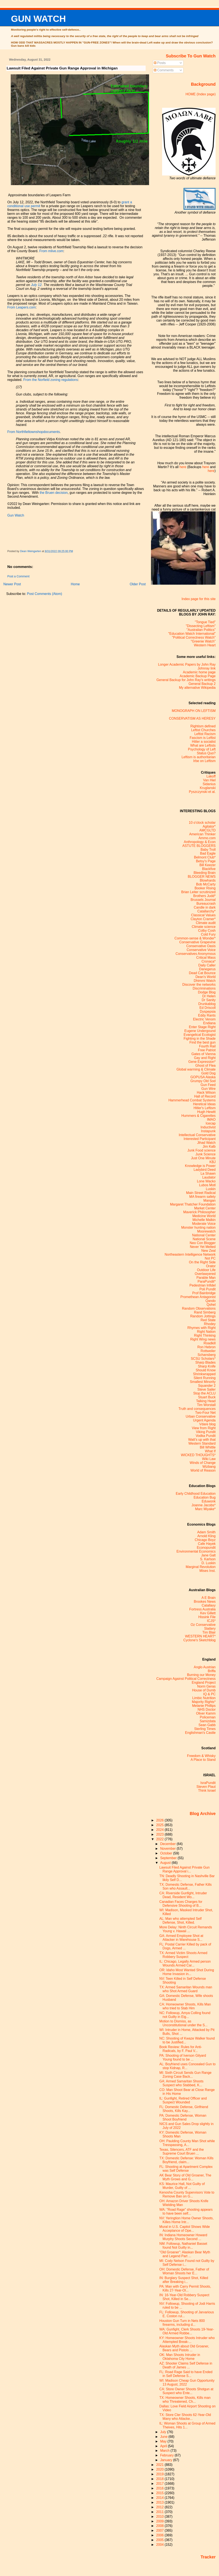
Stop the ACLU (204, 1393)
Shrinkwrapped (204, 1374)
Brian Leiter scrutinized (198, 892)
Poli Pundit (208, 1289)
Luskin (211, 1189)
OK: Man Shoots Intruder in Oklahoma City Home (179, 2356)
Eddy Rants (207, 1015)
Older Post (138, 584)
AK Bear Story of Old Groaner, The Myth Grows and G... (185, 2177)
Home (75, 584)
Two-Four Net (205, 1412)
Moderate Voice (204, 1223)
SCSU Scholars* (203, 1358)
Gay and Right (205, 1058)
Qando (211, 1301)
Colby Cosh (207, 930)
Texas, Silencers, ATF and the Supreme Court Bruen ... (181, 2151)
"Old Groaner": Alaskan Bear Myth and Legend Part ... (184, 2254)
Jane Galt (208, 1555)
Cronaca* (208, 961)
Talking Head (206, 1401)
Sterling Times (205, 1729)
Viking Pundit (206, 1432)
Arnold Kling (206, 1536)
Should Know (206, 1370)
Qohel (211, 1304)
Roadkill (210, 1343)
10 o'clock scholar (202, 822)
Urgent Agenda (204, 1420)
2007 (160, 2530)
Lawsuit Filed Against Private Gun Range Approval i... (184, 1869)
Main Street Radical (201, 1193)
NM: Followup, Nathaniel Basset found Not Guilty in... (183, 2245)
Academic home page (199, 672)
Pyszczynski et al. (202, 792)
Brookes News (205, 1601)
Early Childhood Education (196, 1493)
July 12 (36, 285)
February (167, 2455)
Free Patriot (207, 1050)
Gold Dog (208, 1073)
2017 (160, 2483)
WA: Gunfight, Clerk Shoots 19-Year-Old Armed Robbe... (186, 2331)
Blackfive (209, 869)
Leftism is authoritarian (199, 757)
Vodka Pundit (206, 1436)
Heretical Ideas (204, 1104)
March (165, 2450)
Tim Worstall (206, 1405)
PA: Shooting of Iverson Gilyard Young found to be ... (182, 2057)
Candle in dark (205, 907)
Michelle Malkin (204, 1220)
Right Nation (206, 1331)
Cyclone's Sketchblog (199, 1640)
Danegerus (207, 969)
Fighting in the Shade (200, 1038)
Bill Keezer (208, 865)
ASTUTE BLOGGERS (199, 846)
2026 (160, 1820)
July (163, 2432)
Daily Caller (207, 965)
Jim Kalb (209, 1146)
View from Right (204, 1428)
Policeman (208, 1717)
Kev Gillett (208, 1613)
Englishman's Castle (200, 1732)
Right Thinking (205, 1335)
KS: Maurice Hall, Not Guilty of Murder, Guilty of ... (182, 2186)
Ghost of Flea (205, 1065)
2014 (160, 2498)
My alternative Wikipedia (197, 687)
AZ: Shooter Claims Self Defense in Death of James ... (185, 2365)
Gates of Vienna (203, 1054)
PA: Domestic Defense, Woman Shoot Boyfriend (182, 2117)
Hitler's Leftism (205, 1108)
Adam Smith (206, 1532)
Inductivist (208, 1127)
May (163, 2441)
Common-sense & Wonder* (195, 938)
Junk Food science (201, 1150)
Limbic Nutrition (204, 1698)
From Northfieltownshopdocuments (33, 432)
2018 (160, 2479)
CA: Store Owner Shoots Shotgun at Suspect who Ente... (186, 2391)
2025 (160, 1825)
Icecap (211, 1123)
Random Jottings (203, 1316)
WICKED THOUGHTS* (198, 1455)
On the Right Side (202, 1262)
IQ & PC (209, 1694)
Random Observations (199, 1308)
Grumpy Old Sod (203, 1081)
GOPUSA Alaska (203, 1077)
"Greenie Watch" (203, 641)
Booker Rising (205, 888)
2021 (160, 2465)
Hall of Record (205, 1096)
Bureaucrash (206, 903)
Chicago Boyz (205, 1540)
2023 (160, 1834)
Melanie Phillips (204, 1705)
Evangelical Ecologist (200, 1034)
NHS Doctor (207, 1709)
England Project (204, 1682)
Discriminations (204, 988)
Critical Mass (206, 957)
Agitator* (209, 826)
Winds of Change (203, 1463)
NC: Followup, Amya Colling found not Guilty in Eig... (184, 2015)
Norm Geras (206, 1686)
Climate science (204, 927)
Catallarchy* (206, 911)
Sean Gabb (207, 1725)
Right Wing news (203, 1339)
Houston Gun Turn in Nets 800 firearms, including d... (182, 2322)
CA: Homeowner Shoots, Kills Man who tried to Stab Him (185, 2006)
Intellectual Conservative (197, 1135)
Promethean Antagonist (198, 1297)
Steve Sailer (206, 1389)
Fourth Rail (207, 1046)
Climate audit (206, 923)
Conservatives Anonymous (196, 954)
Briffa (212, 1671)
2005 (160, 2540)
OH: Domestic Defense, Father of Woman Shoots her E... (184, 2271)
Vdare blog (207, 1424)
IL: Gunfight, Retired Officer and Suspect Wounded (183, 2100)
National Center (204, 1235)
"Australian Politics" (201, 630)
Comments (164, 70)
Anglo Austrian (205, 1667)
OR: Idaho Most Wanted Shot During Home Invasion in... (186, 1972)
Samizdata (208, 1721)
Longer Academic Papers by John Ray (187, 664)
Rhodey (210, 1324)
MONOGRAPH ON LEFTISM (194, 711)
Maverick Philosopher (199, 1212)
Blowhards (208, 880)
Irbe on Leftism (204, 761)
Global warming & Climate (196, 1069)
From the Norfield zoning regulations (50, 380)
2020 (160, 2469)
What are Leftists (203, 745)
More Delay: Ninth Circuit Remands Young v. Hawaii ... (185, 1929)
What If (210, 1451)
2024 (160, 1830)
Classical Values (203, 915)
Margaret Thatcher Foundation (193, 1204)
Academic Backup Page (198, 676)
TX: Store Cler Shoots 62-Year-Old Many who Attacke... (185, 2416)
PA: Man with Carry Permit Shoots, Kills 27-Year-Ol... (185, 2288)
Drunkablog (207, 1004)
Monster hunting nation (198, 1227)
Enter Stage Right (202, 1027)
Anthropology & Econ (200, 842)
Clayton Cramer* (203, 919)
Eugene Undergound (200, 1031)
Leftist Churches (203, 730)
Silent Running (205, 1378)
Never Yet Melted (203, 1247)
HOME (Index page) (200, 94)
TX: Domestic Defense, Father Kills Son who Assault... (185, 1886)
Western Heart (205, 645)
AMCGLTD (207, 830)
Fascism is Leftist (203, 738)
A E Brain (208, 1598)
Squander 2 (207, 1385)
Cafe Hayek (207, 1544)
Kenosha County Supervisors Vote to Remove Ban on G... (186, 2194)
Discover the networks (199, 984)
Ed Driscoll (208, 1007)
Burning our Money (201, 1675)
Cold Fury (208, 934)
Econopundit (206, 1547)
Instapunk (208, 1131)
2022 (160, 1839)
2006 (160, 2535)
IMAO (211, 1119)
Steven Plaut (206, 1786)
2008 (160, 2526)
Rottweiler (208, 1351)
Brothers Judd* (204, 896)
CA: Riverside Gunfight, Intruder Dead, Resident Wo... (183, 1895)
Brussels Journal (203, 900)
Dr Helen (209, 996)
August (166, 1863)
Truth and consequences (197, 1409)
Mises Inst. (208, 1571)
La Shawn (208, 1173)
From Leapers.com (21, 307)
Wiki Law (209, 1459)
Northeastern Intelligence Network (190, 1254)
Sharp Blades (205, 1362)
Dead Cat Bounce (202, 973)
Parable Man (206, 1277)
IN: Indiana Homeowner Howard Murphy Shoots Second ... (183, 2237)
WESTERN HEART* (200, 1636)
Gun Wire (208, 1088)
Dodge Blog (207, 992)
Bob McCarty (206, 884)
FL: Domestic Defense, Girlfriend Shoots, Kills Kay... (183, 2109)
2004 (160, 2544)
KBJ (212, 1162)
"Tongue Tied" (205, 622)
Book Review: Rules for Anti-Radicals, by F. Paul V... (180, 2049)
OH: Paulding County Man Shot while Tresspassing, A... (187, 2143)
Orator (211, 1266)
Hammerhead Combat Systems (192, 1100)
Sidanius (209, 784)
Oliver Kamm (206, 1713)
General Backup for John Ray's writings (186, 680)
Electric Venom (204, 1019)
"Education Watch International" (192, 633)
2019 (160, 2474)
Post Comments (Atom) (44, 594)
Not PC (210, 1258)
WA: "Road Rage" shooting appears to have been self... (186, 2211)
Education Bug (205, 1497)
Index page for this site (199, 599)
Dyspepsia (208, 1011)
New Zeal (208, 1250)
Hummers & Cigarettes (198, 1115)
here (182, 467)
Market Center (205, 1208)
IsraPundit (208, 1783)
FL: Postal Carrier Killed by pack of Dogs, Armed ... (185, 1946)
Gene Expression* (202, 1061)
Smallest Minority (203, 1382)
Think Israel (207, 1790)
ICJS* (211, 1621)
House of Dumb (204, 1690)
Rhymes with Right (201, 1328)
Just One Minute (203, 1158)
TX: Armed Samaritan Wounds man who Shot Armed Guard (185, 1989)
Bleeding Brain (205, 873)
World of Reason (203, 1470)
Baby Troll (208, 849)
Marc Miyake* (205, 1509)
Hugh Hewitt (206, 1112)
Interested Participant (200, 1139)
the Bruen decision (54, 492)
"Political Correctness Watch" (194, 637)
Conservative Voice (201, 950)
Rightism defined (203, 726)
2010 (160, 2516)
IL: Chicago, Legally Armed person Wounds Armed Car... (185, 1963)
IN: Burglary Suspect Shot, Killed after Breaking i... (183, 2280)
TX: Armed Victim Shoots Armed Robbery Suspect (183, 1955)
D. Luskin (208, 1563)
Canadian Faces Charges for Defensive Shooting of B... (180, 1903)
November (168, 1848)
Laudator (209, 1177)
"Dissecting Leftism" (201, 626)
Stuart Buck (207, 1397)
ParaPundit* (207, 1281)
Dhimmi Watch (205, 980)
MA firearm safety (202, 1196)
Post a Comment (18, 576)
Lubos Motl (207, 1185)
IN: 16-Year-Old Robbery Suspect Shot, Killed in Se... (184, 2297)
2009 (160, 2521)
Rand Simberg (205, 1312)
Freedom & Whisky (201, 1756)
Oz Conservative (203, 1624)
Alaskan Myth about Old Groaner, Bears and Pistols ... (184, 2348)
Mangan (209, 1200)
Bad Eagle (208, 853)
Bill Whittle (208, 1447)
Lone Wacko (206, 1181)
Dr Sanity (209, 1000)
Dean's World (205, 977)
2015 (160, 2493)
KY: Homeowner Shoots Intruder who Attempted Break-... (187, 2340)
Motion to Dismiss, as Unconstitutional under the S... (183, 2023)
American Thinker (202, 834)
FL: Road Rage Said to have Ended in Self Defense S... (185, 2374)
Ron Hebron (206, 1347)
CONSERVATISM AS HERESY (192, 718)
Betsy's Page (206, 861)
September (169, 1858)
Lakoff (211, 776)
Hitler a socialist (204, 741)
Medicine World (204, 1216)
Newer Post (12, 584)
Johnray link (207, 668)
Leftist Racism (205, 734)
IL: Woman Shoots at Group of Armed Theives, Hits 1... (187, 2425)
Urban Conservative (201, 1416)
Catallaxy (209, 1605)
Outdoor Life (206, 1270)
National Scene (204, 1239)
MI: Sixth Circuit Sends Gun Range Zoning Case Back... (185, 2074)
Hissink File (207, 1617)
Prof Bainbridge (204, 1293)
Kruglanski (208, 788)
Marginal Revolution (201, 1567)
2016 (160, 2488)
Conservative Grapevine (197, 942)
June (164, 2436)
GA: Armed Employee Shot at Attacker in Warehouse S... (181, 1937)
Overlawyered (205, 1274)
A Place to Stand (203, 1759)
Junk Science (205, 1154)
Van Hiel (209, 780)
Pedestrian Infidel (202, 1285)
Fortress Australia (202, 1609)
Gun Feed (208, 1085)
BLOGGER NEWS (202, 876)
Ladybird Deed (205, 1169)
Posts (160, 63)
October (166, 1853)
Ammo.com (207, 838)
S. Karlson (208, 1559)
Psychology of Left (202, 749)
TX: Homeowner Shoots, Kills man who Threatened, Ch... (184, 2399)
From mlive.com (51, 251)
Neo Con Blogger (203, 1243)
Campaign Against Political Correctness (186, 1678)
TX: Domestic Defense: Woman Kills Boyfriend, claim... (186, 2160)
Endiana (209, 1023)
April (164, 2446)
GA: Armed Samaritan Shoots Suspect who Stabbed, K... (181, 2083)
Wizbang (209, 1466)
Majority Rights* (204, 1702)
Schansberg (207, 1355)
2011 (160, 2512)
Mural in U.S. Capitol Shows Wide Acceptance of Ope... (184, 2228)
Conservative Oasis (201, 946)
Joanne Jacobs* (204, 1505)
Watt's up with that (202, 1439)
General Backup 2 (202, 684)
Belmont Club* (205, 857)
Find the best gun (202, 1042)
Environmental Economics (196, 1551)
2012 (160, 2507)
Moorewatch (206, 1231)
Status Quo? (206, 753)
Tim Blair (209, 1632)
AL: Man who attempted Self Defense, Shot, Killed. (180, 1920)
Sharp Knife (207, 1366)
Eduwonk (209, 1501)
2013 (160, 2502)
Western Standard (202, 1443)
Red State (208, 1320)
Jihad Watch (206, 1142)
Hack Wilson (206, 1092)
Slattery (210, 1628)
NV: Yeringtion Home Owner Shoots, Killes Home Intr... (186, 2220)
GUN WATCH (38, 19)
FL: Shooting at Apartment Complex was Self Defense (186, 2168)
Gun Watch (15, 515)
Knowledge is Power (200, 1166)
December (168, 1844)
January (166, 2460)
